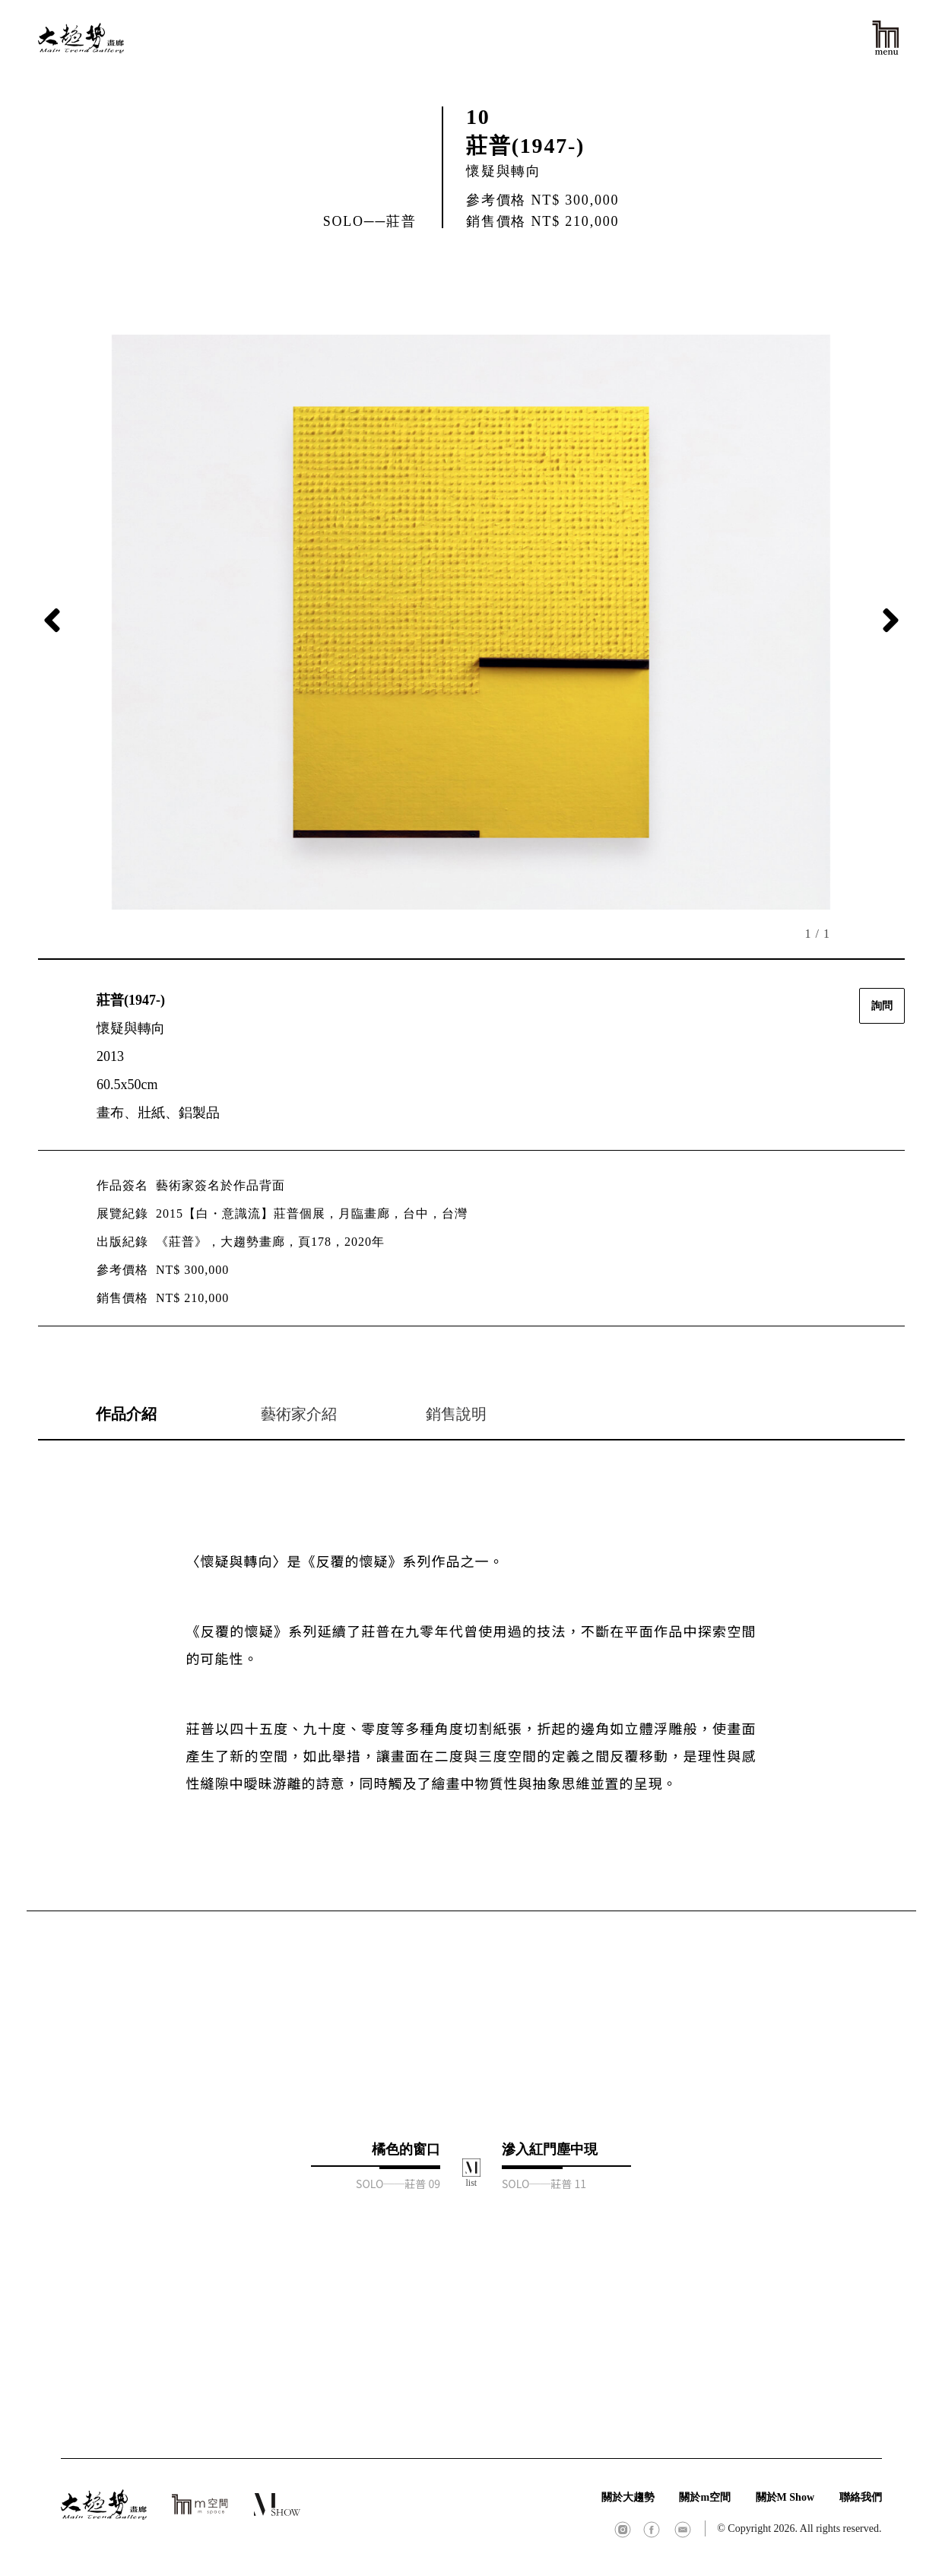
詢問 (882, 1006)
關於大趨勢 (628, 2497)
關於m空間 (705, 2497)
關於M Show (785, 2497)
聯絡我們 (860, 2497)
